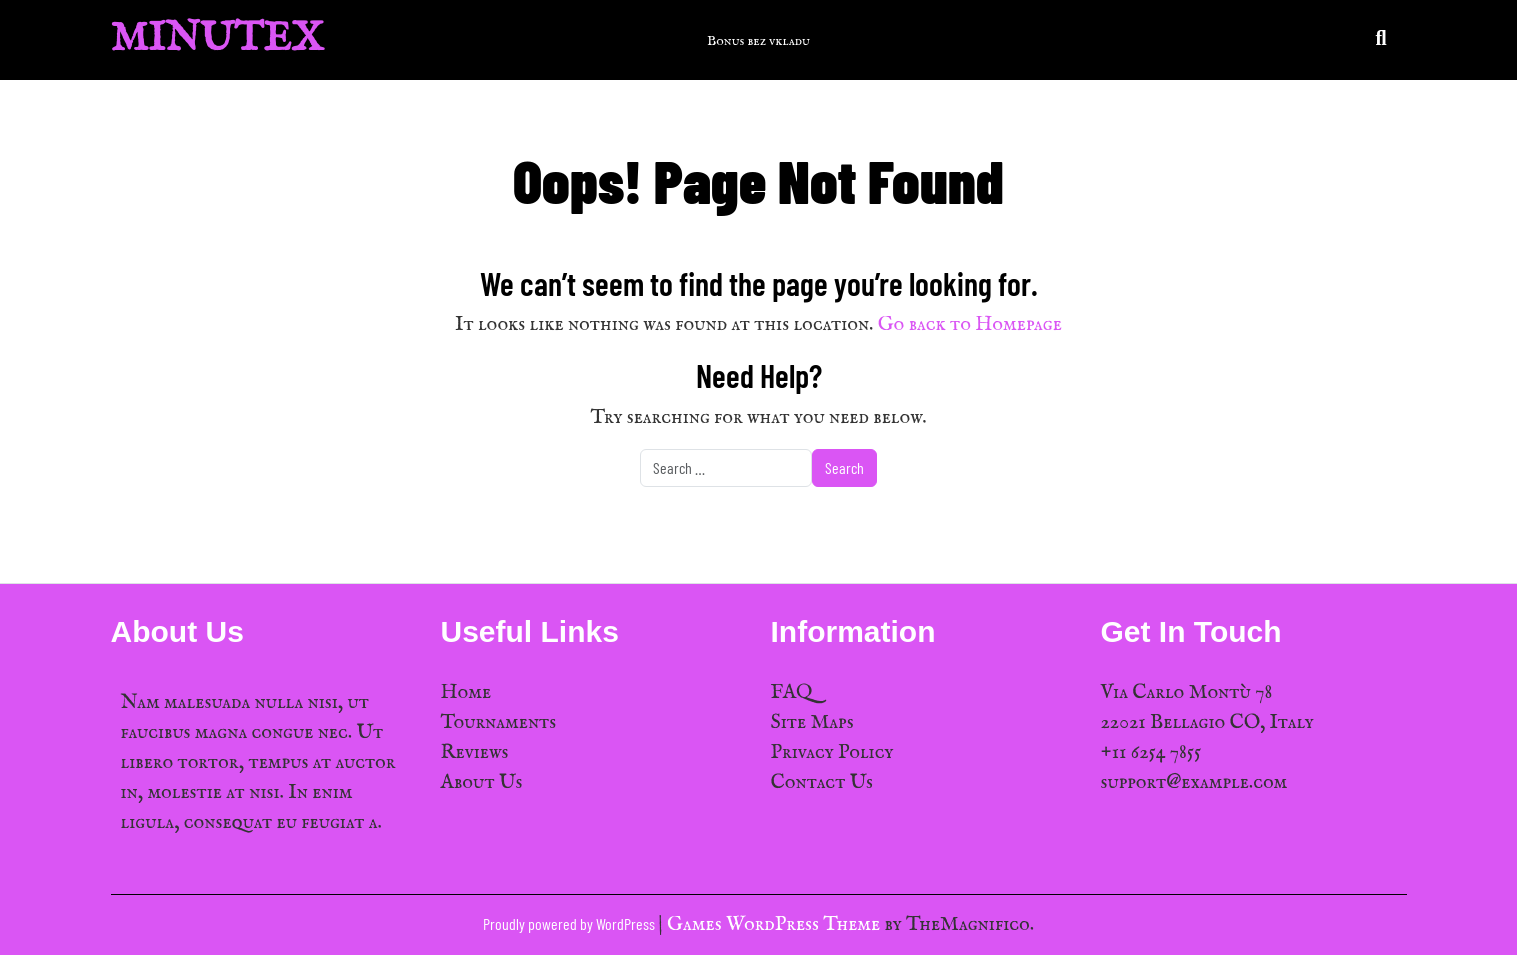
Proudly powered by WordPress (570, 923)
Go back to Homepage (970, 324)
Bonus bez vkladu (758, 41)
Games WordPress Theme (775, 924)
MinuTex (217, 39)
